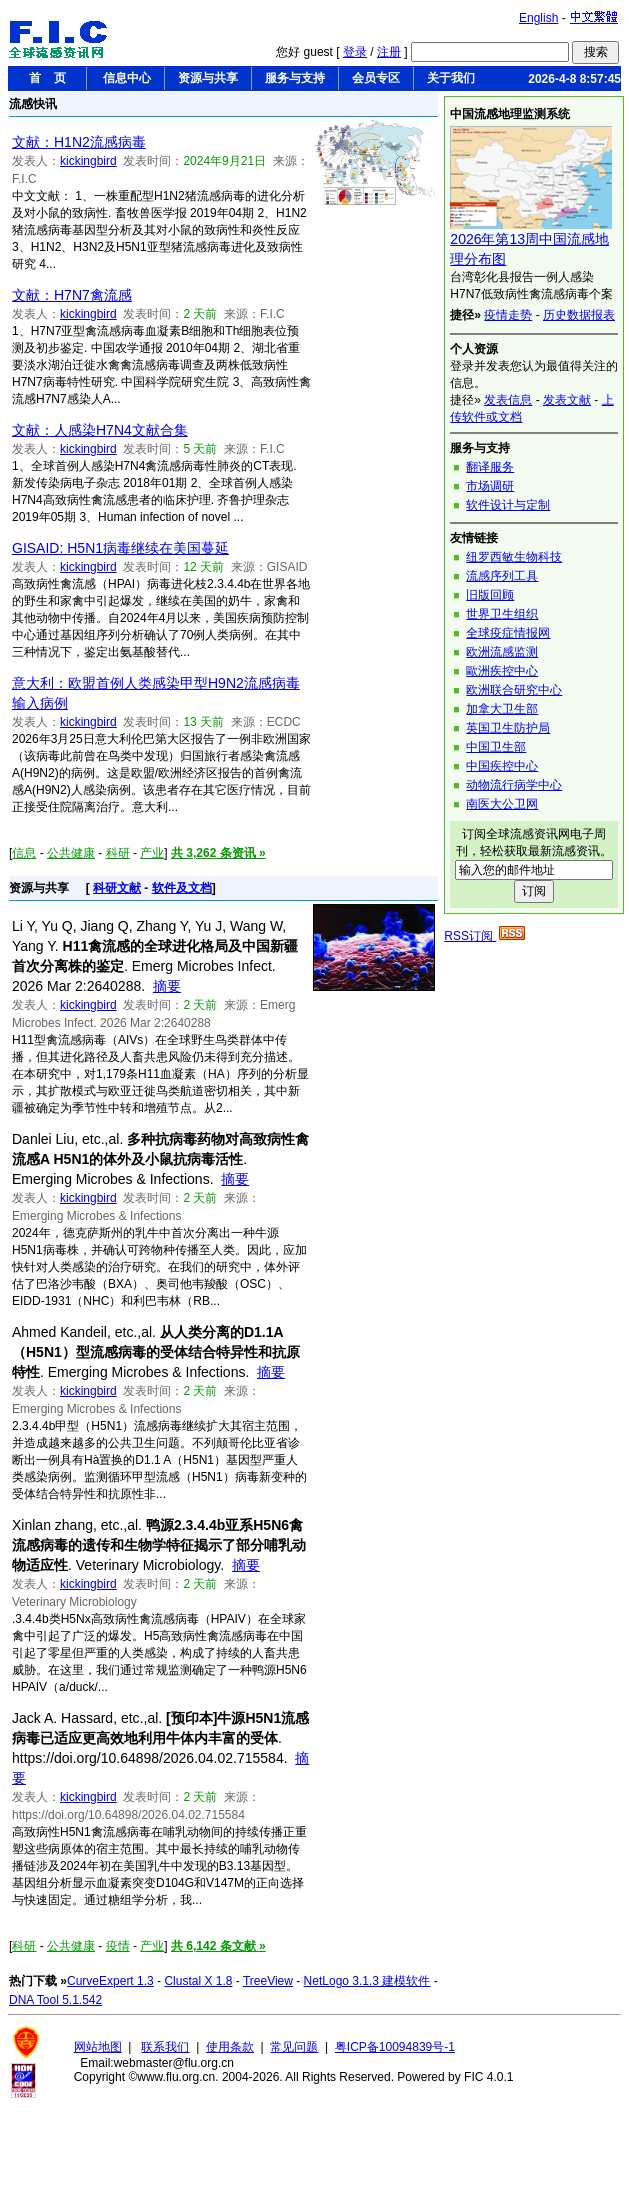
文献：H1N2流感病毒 (79, 142)
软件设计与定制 (508, 505)
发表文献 (567, 400)
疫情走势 (508, 315)
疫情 (118, 1946)
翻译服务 (490, 467)
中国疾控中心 (502, 766)
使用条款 (230, 2047)
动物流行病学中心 (514, 785)
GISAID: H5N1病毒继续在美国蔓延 (120, 548)
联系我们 (165, 2047)
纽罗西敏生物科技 (514, 557)
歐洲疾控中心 (502, 671)
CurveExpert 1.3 (110, 1981)
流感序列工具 (502, 576)
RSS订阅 (484, 936)
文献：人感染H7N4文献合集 (100, 430)
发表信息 (508, 400)
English (538, 18)
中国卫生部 (496, 747)
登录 (355, 52)
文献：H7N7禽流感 (72, 295)
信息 (24, 853)
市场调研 (490, 486)
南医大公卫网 (502, 804)
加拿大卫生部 (502, 709)
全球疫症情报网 (508, 633)
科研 (118, 853)
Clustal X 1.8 (198, 1981)
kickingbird (88, 161)
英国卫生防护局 (508, 728)
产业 (152, 853)
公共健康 (71, 853)
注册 (389, 52)
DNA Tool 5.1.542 (55, 2000)
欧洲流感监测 (502, 652)
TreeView (268, 1981)
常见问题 (294, 2047)
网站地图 (98, 2047)
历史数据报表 (579, 315)
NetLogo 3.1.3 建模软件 (367, 1981)
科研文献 (117, 888)
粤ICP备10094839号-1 (395, 2047)
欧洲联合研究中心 (514, 690)
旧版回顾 (490, 595)
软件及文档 (182, 888)
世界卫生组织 (502, 614)
